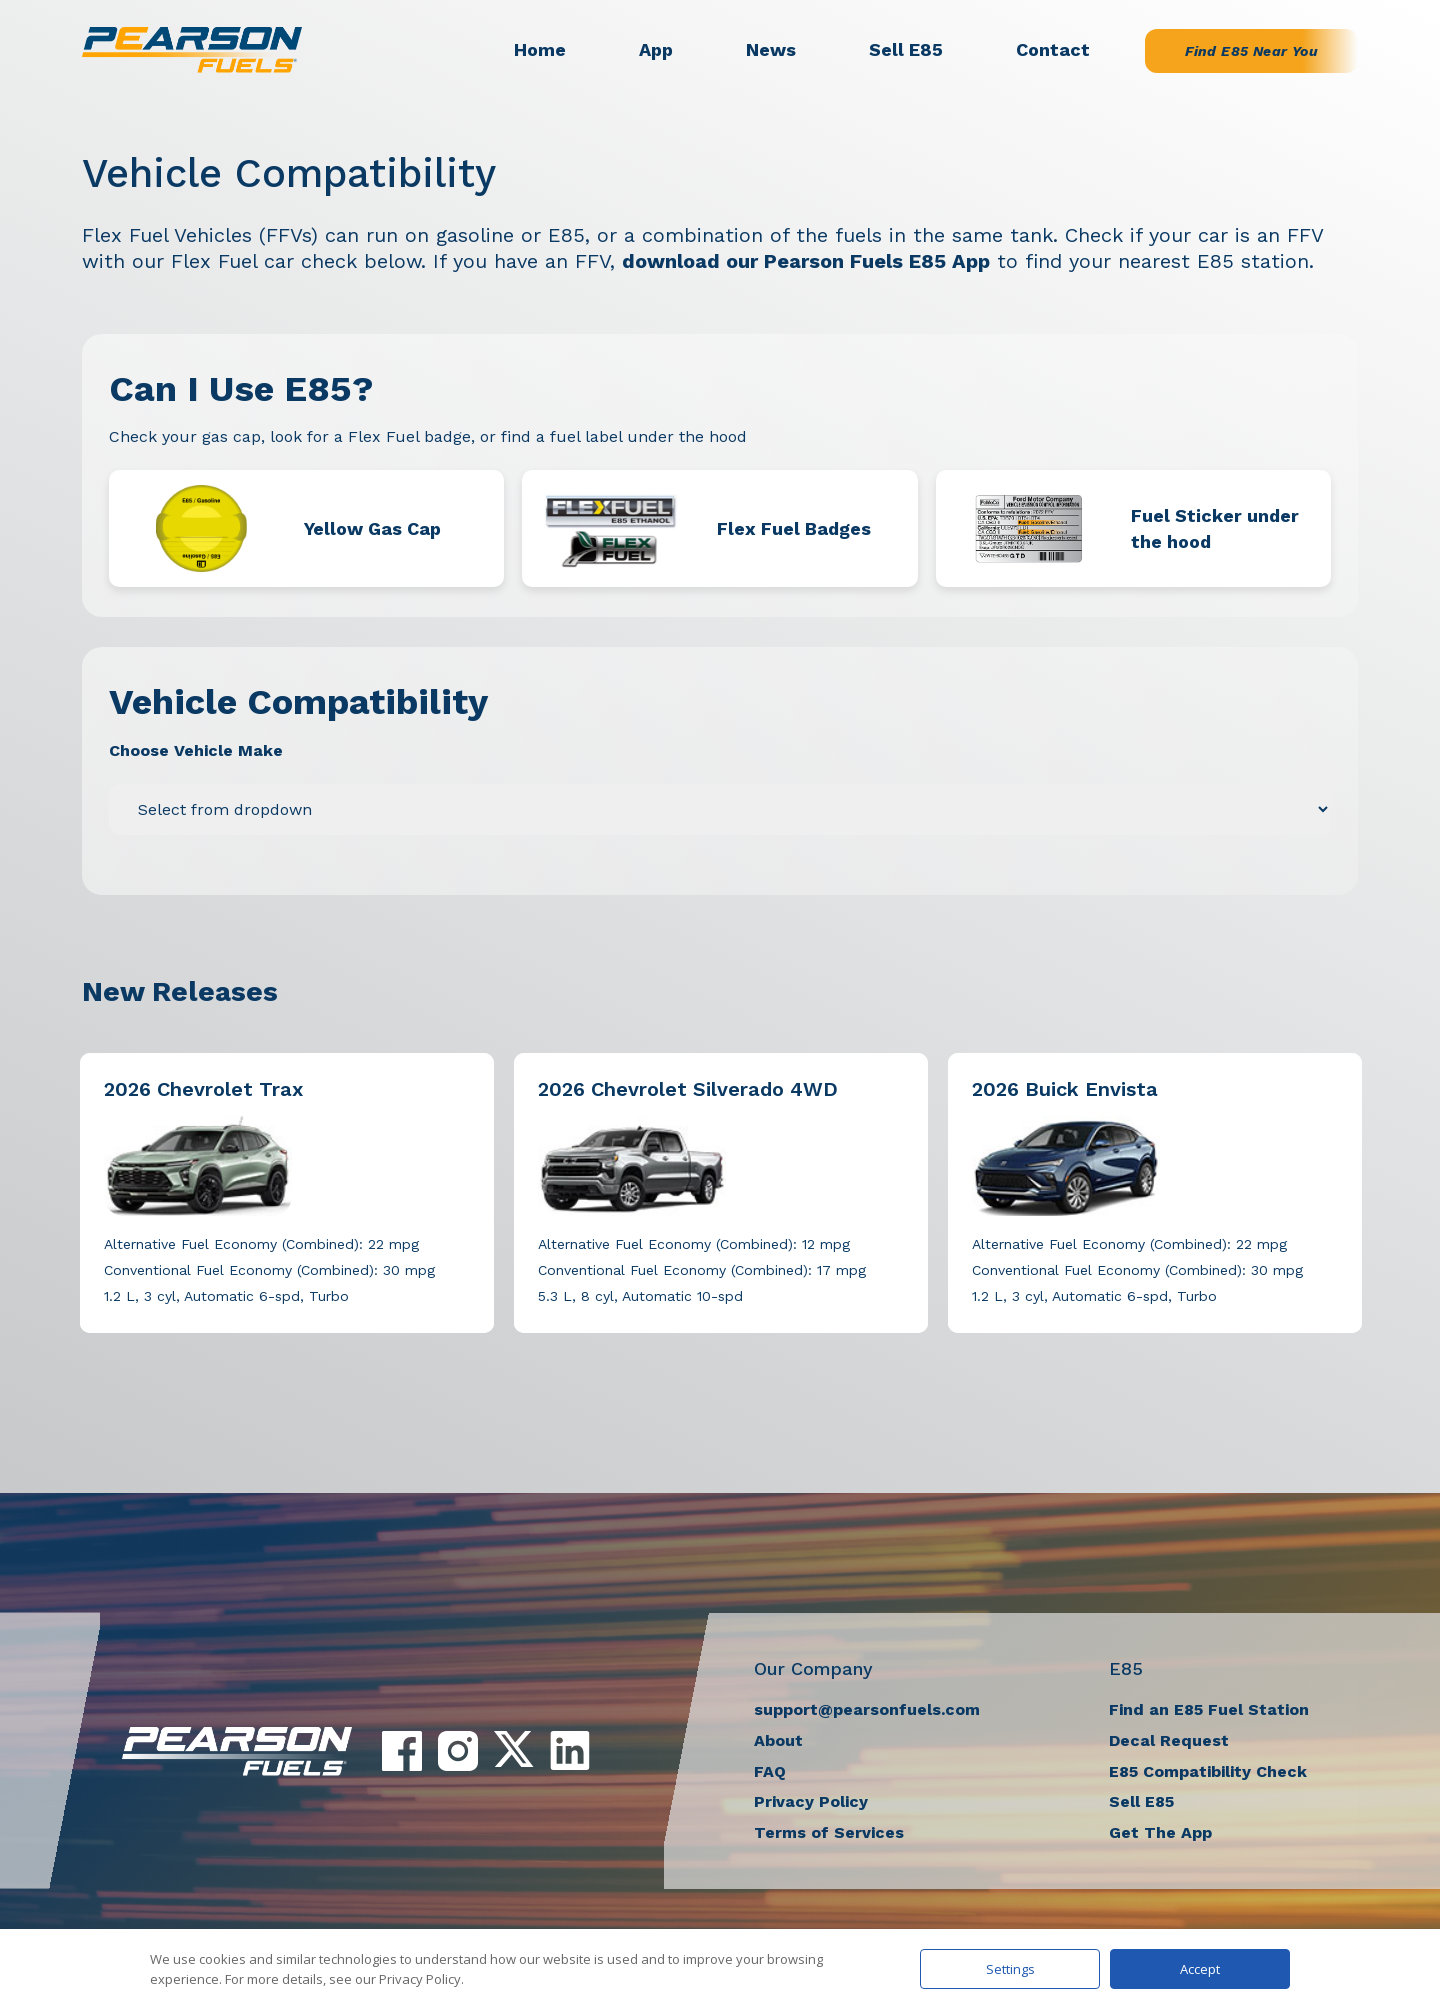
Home (540, 49)
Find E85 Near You (1251, 51)
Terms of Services (829, 1832)
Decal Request (1169, 1740)
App (656, 49)
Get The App (1160, 1832)
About (778, 1740)
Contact (1053, 49)
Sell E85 (906, 49)
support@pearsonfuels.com (867, 1709)
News (771, 49)
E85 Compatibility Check (1208, 1771)
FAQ (770, 1771)
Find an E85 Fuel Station (1209, 1709)
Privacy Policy (811, 1801)
